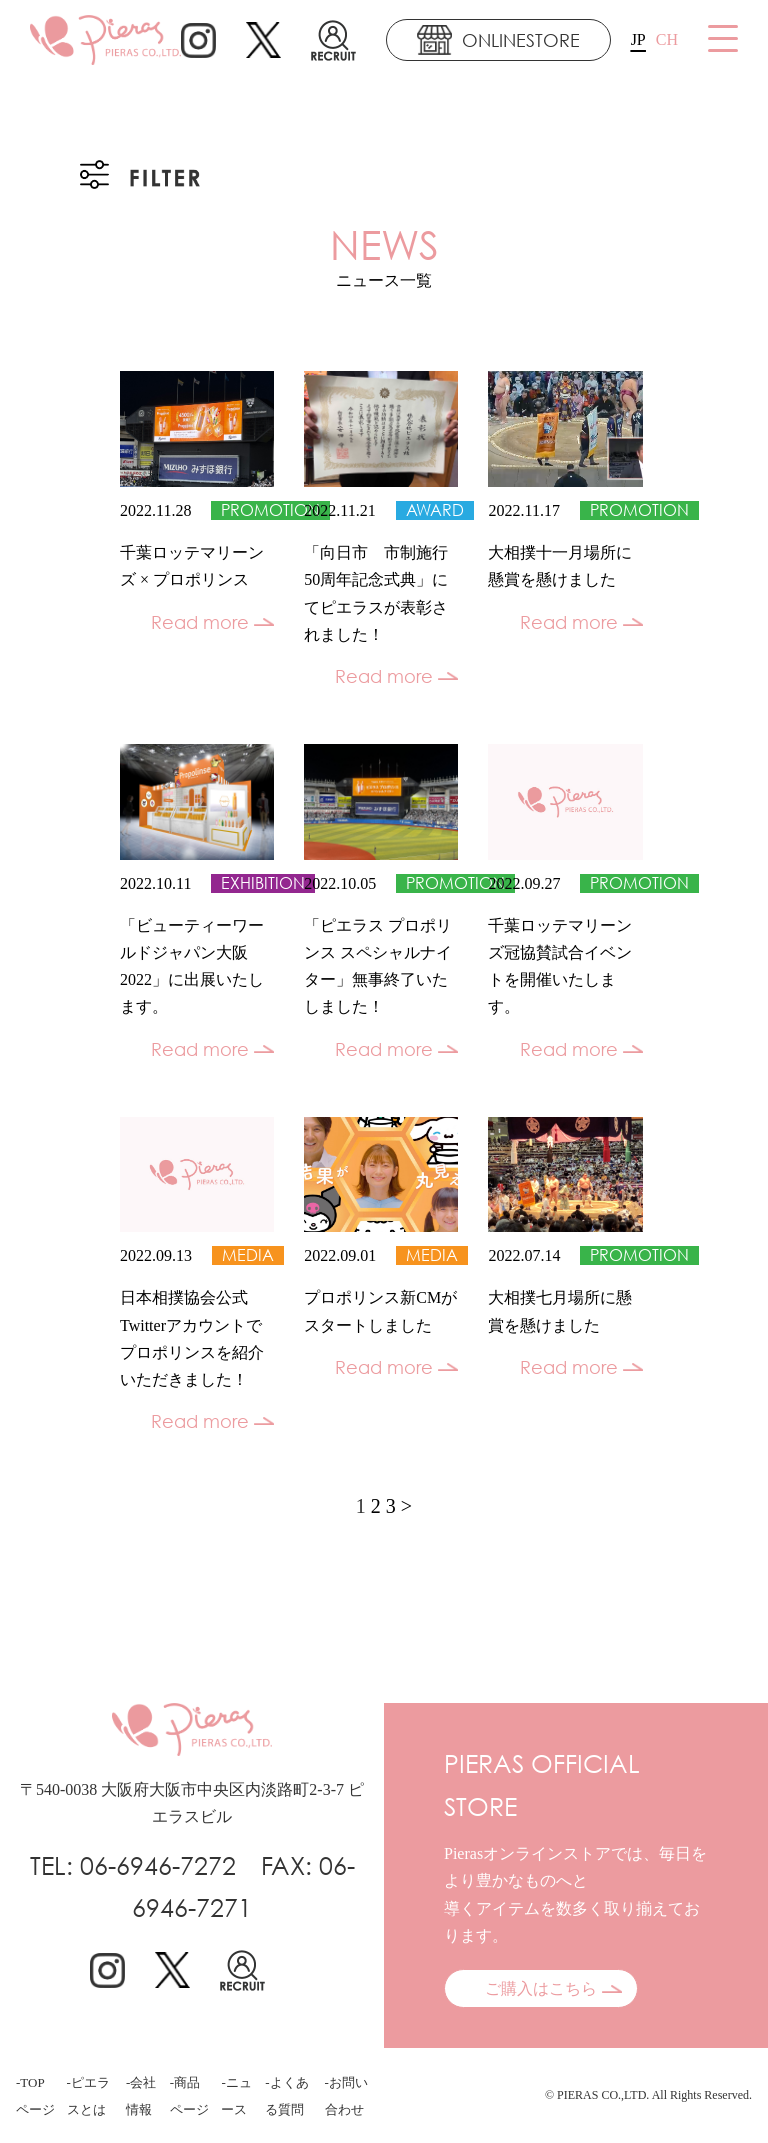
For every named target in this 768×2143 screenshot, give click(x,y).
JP (638, 39)
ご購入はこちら (541, 1988)
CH (667, 39)
